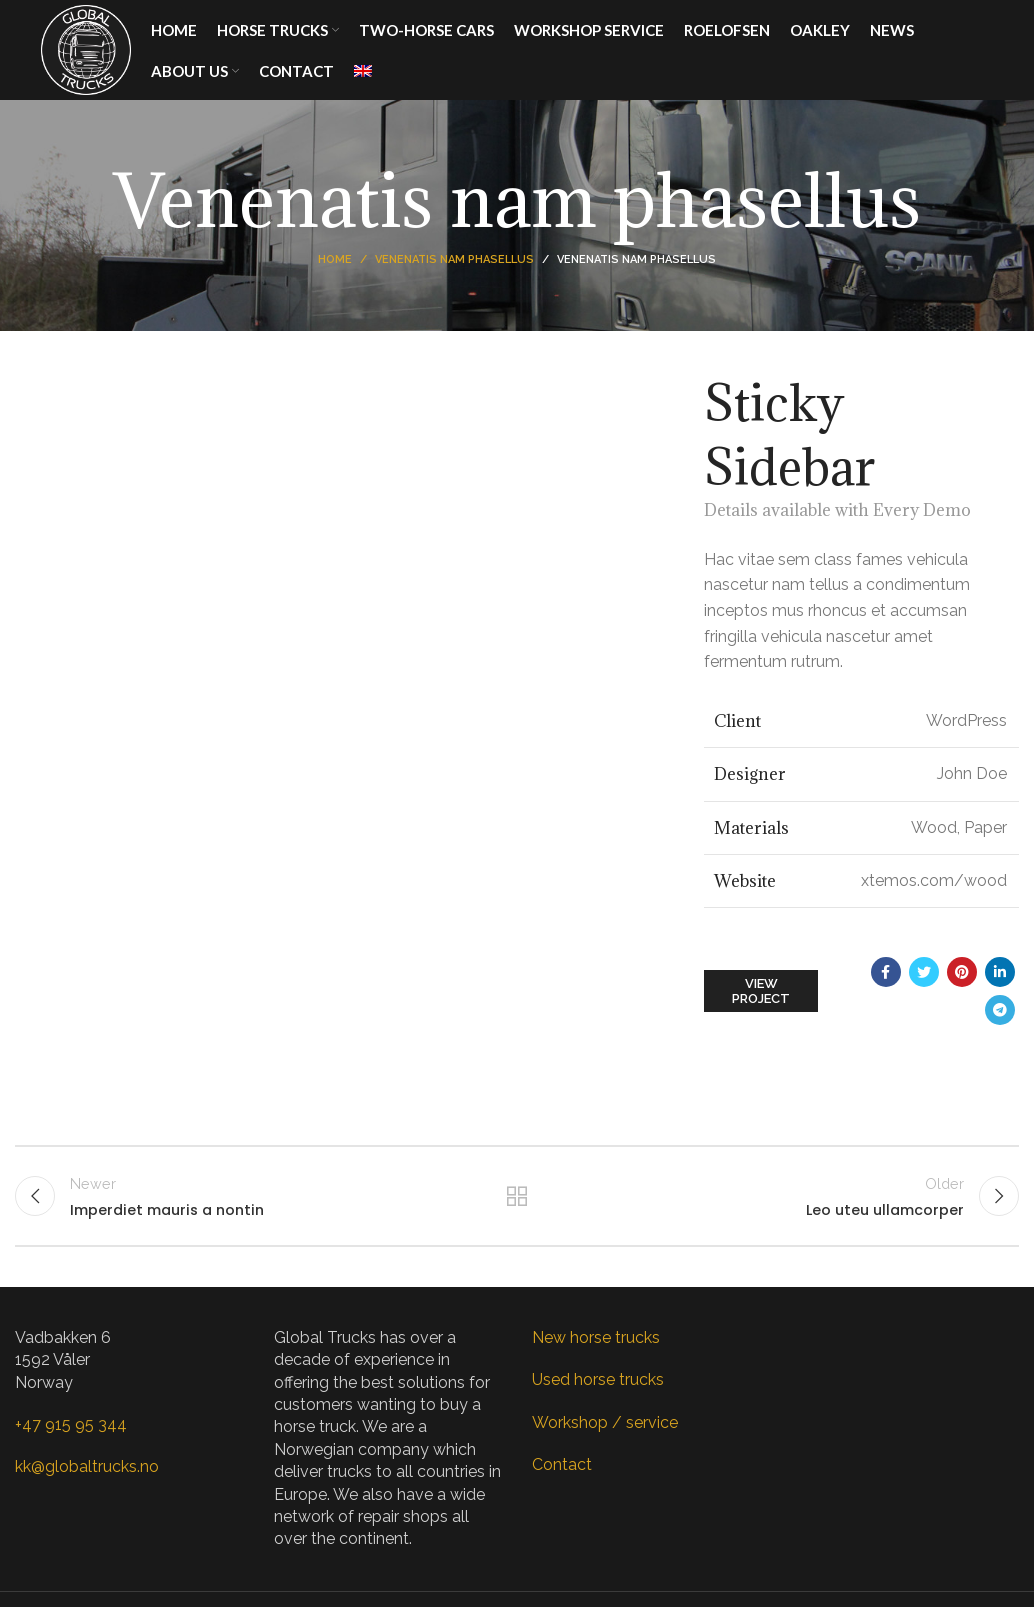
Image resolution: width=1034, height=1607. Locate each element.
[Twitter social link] (924, 972)
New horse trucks (596, 1337)
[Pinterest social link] (962, 972)
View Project (761, 991)
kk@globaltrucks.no (87, 1466)
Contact (562, 1464)
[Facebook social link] (886, 972)
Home (335, 259)
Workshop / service (605, 1422)
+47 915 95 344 (71, 1424)
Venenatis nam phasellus (454, 259)
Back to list (517, 1196)
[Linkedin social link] (1000, 972)
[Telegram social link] (1000, 1010)
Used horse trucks (598, 1379)
